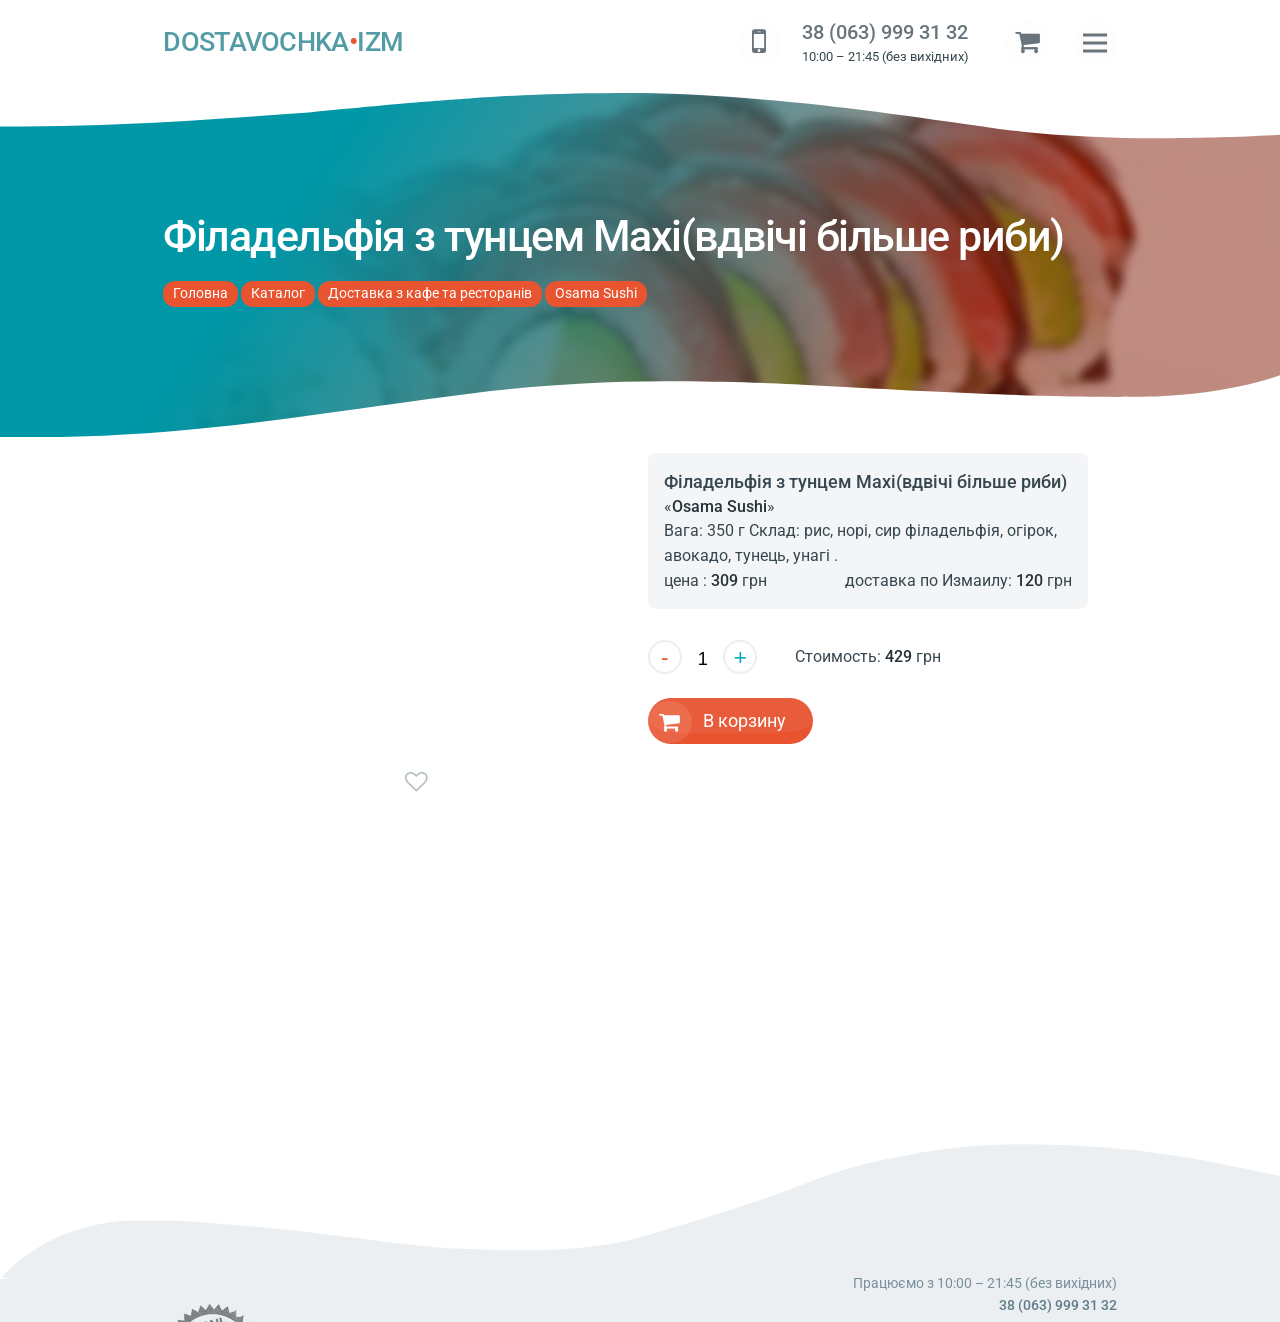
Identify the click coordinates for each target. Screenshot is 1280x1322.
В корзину (744, 720)
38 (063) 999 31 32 (885, 32)
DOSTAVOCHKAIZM (283, 43)
